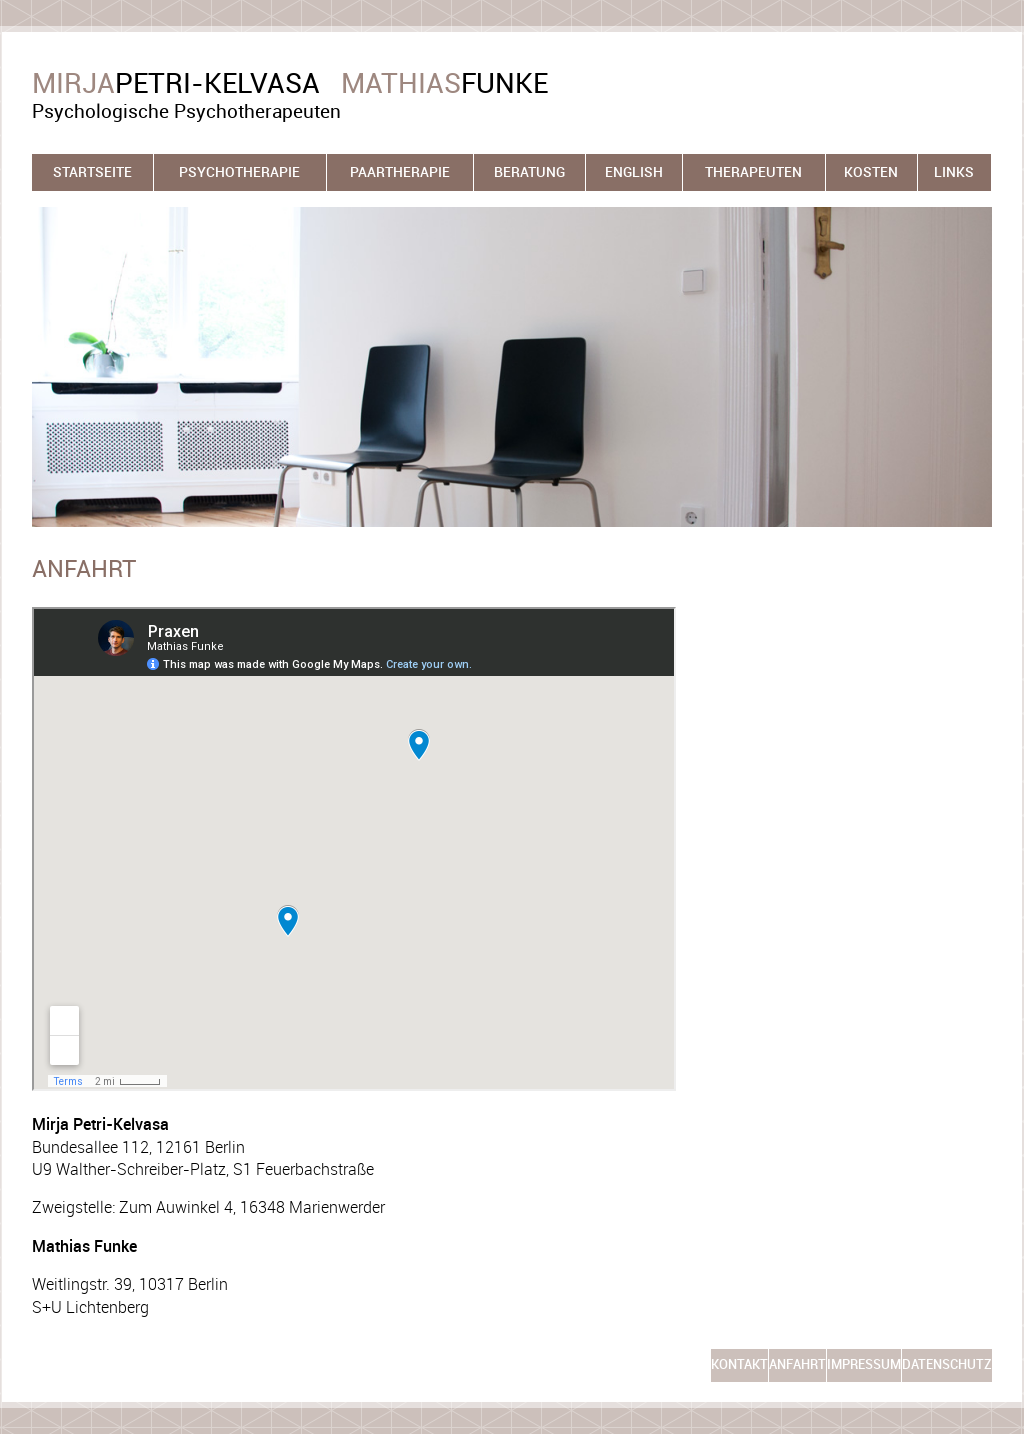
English (634, 172)
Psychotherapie (239, 172)
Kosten (871, 172)
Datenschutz (947, 1364)
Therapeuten (753, 172)
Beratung (529, 172)
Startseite (92, 172)
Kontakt (739, 1364)
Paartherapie (400, 172)
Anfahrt (797, 1364)
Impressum (864, 1364)
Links (954, 172)
